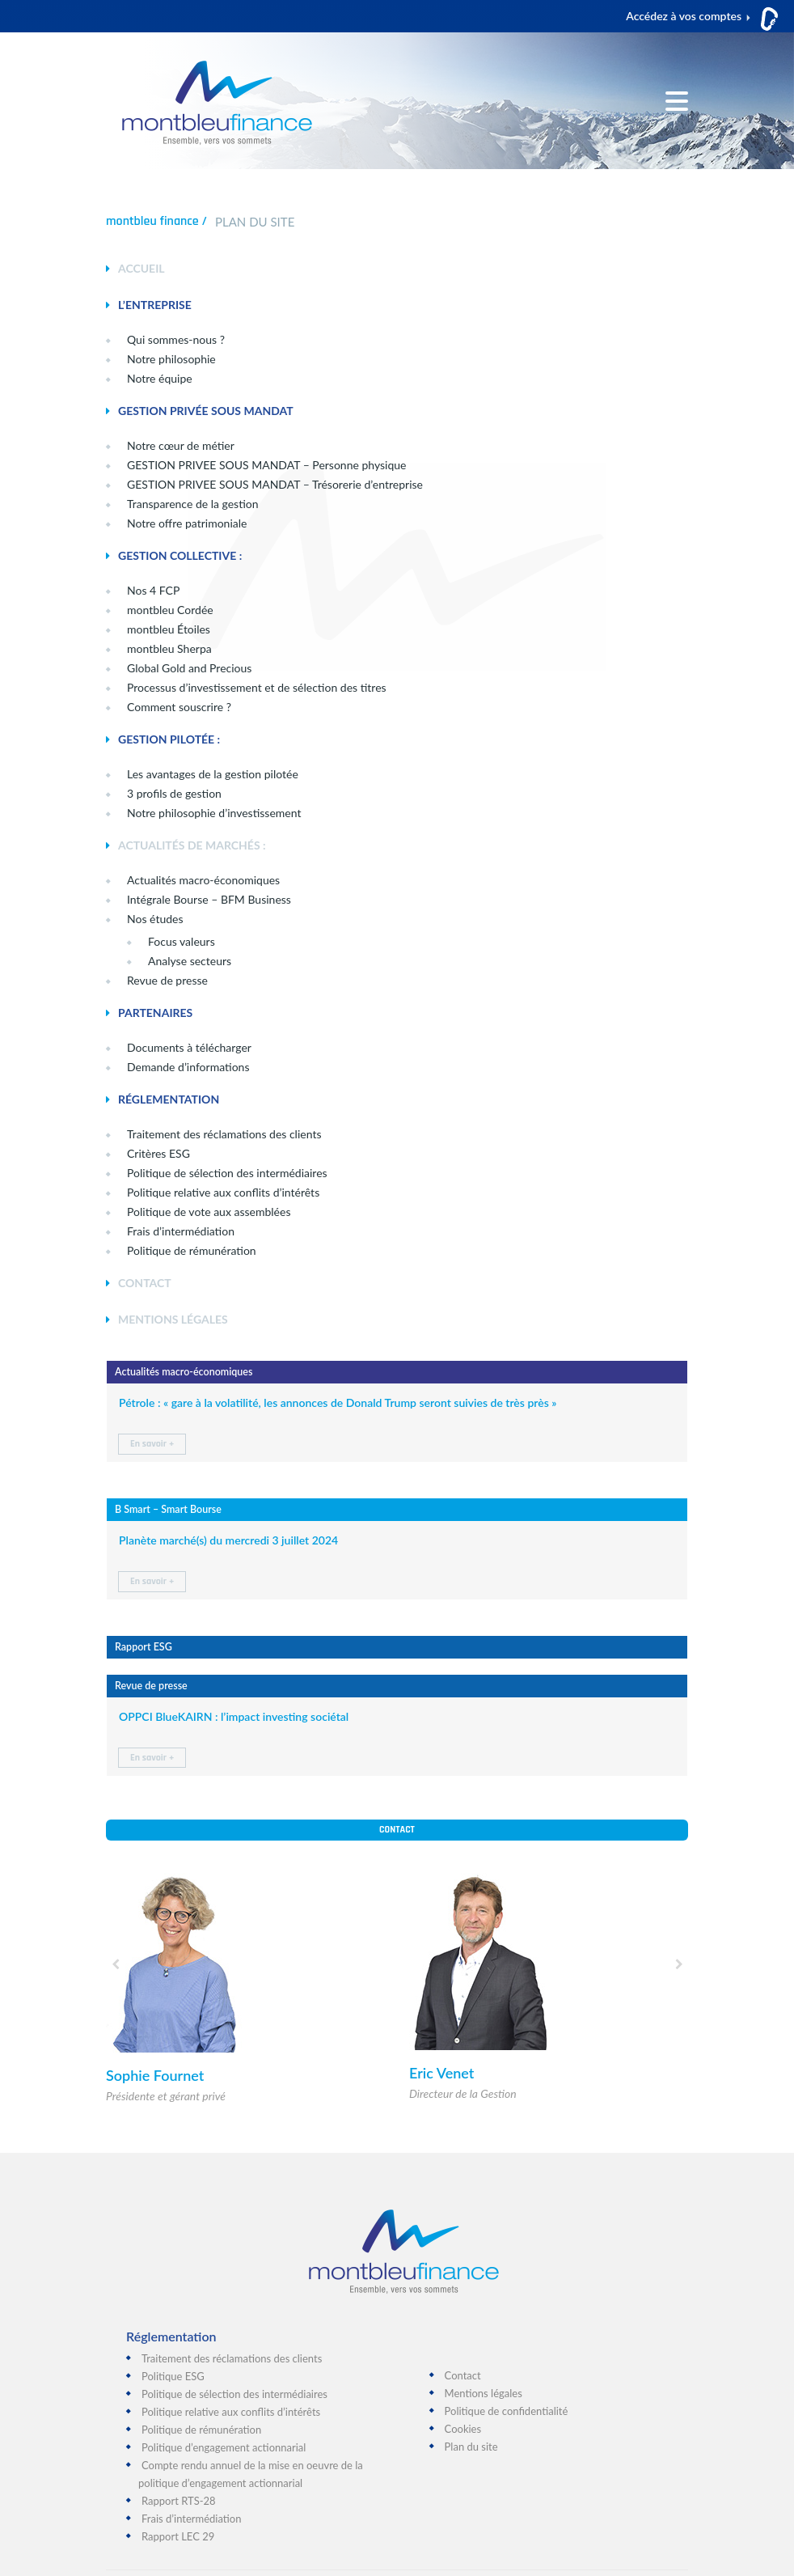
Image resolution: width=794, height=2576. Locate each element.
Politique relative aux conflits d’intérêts (223, 1192)
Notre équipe (159, 378)
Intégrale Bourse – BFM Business (209, 899)
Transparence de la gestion (193, 504)
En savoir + (152, 1444)
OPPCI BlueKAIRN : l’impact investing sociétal (233, 1716)
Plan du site (471, 2446)
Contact (397, 1830)
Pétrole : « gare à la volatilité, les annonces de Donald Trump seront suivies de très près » (337, 1402)
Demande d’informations (188, 1067)
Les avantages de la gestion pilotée (212, 774)
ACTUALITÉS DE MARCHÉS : (192, 845)
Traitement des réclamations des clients (224, 1134)
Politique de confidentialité (506, 2410)
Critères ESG (158, 1153)
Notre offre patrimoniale (187, 523)
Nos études (155, 919)
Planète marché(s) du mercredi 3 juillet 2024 (228, 1540)
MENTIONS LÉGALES (173, 1319)
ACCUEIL (141, 268)
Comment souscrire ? (179, 707)
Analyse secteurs (189, 961)
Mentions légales (483, 2393)
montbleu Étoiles (168, 629)
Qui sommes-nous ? (176, 339)
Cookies (463, 2428)
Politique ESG (173, 2376)
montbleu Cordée (170, 609)
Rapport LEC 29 (177, 2536)
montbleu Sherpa (169, 648)
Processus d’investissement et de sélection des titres (256, 687)
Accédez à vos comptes (683, 16)
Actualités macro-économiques (203, 880)
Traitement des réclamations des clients (231, 2358)
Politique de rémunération (191, 1250)
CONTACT (144, 1283)
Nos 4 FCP (153, 590)
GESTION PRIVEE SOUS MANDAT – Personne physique (266, 465)
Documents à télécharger (189, 1047)
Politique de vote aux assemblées (208, 1211)
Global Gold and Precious (189, 668)
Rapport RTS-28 (178, 2500)
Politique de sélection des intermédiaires (227, 1173)
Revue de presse (167, 980)
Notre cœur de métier (180, 445)
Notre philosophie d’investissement (214, 813)
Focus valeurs (181, 941)
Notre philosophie (171, 359)
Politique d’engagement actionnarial (223, 2447)
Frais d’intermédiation (180, 1231)
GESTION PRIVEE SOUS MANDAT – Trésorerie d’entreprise (275, 484)
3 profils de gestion (174, 793)
